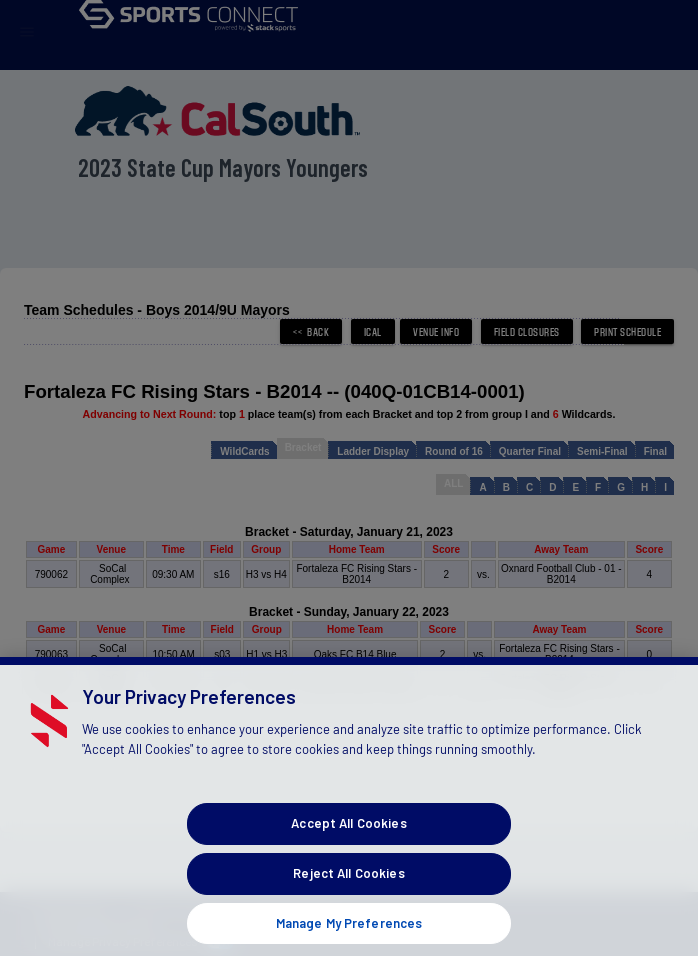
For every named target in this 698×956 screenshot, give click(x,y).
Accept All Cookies (348, 839)
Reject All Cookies (348, 889)
